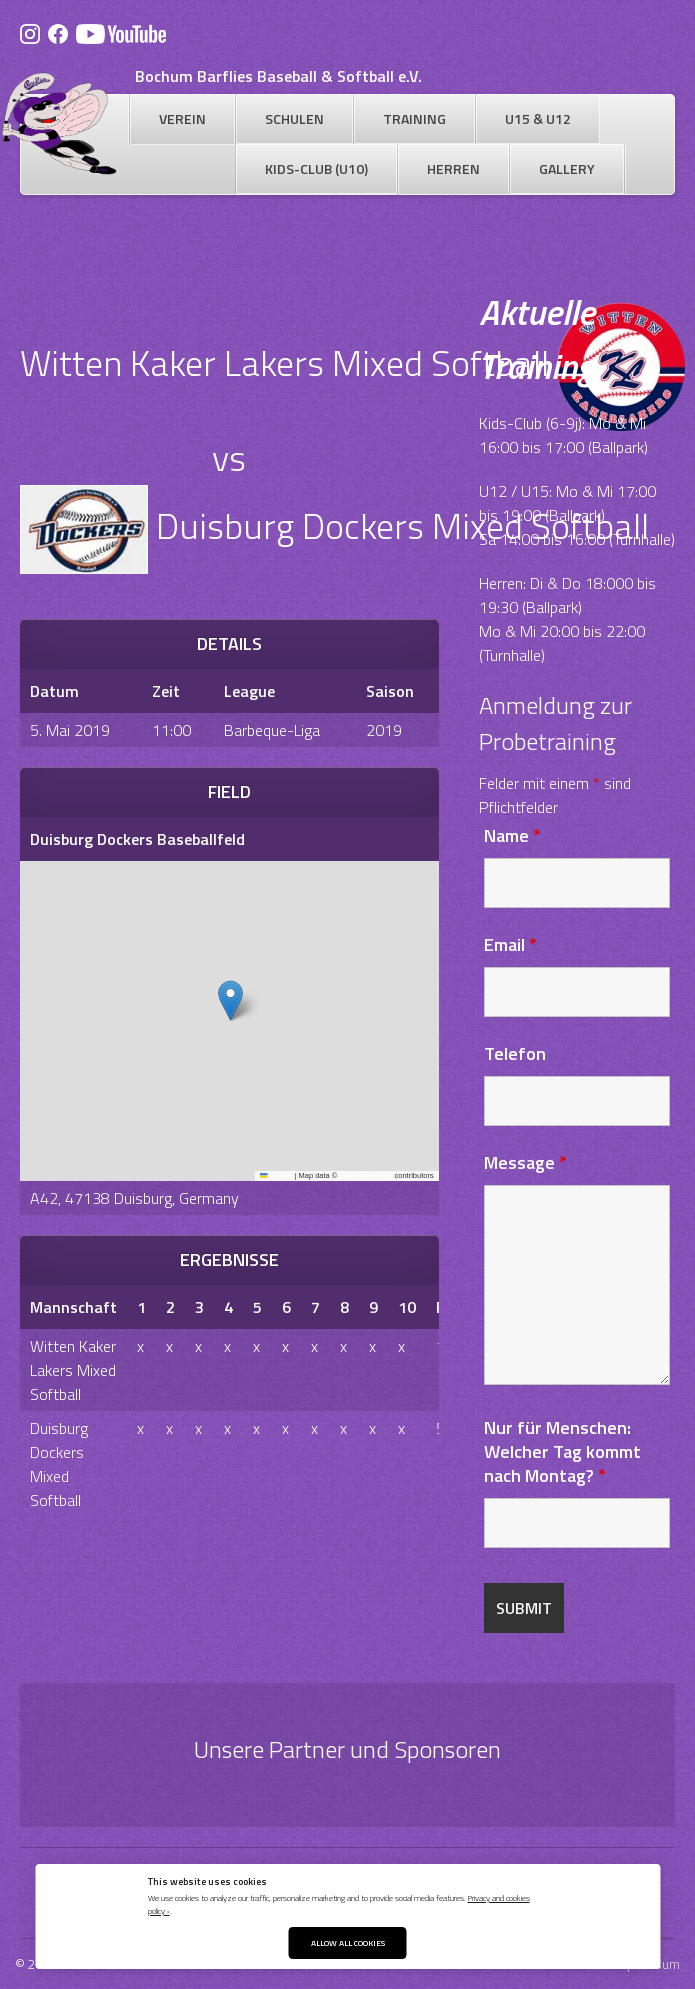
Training (414, 118)
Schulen (294, 118)
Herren (453, 168)
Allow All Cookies (348, 1942)
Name (512, 835)
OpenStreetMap (365, 1175)
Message (525, 1162)
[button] (230, 1000)
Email (510, 944)
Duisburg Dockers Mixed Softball (59, 1464)
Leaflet (276, 1175)
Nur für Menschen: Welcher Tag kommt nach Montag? (562, 1451)
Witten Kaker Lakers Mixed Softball (73, 1370)
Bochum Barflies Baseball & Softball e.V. (278, 76)
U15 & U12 (538, 118)
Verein (182, 118)
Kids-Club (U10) (316, 168)
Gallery (567, 168)
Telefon (515, 1053)
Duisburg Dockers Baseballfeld (137, 839)
